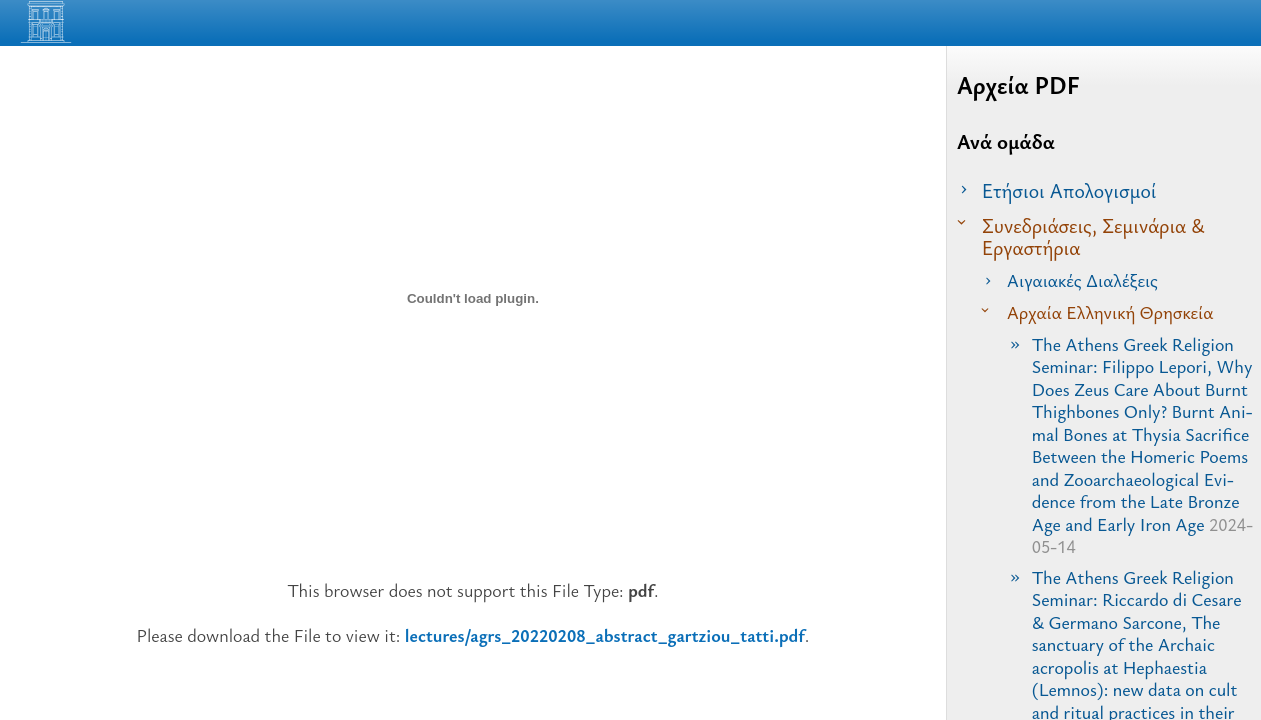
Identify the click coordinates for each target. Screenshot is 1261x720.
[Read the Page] (1221, 27)
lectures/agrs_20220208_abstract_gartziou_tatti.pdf (605, 635)
